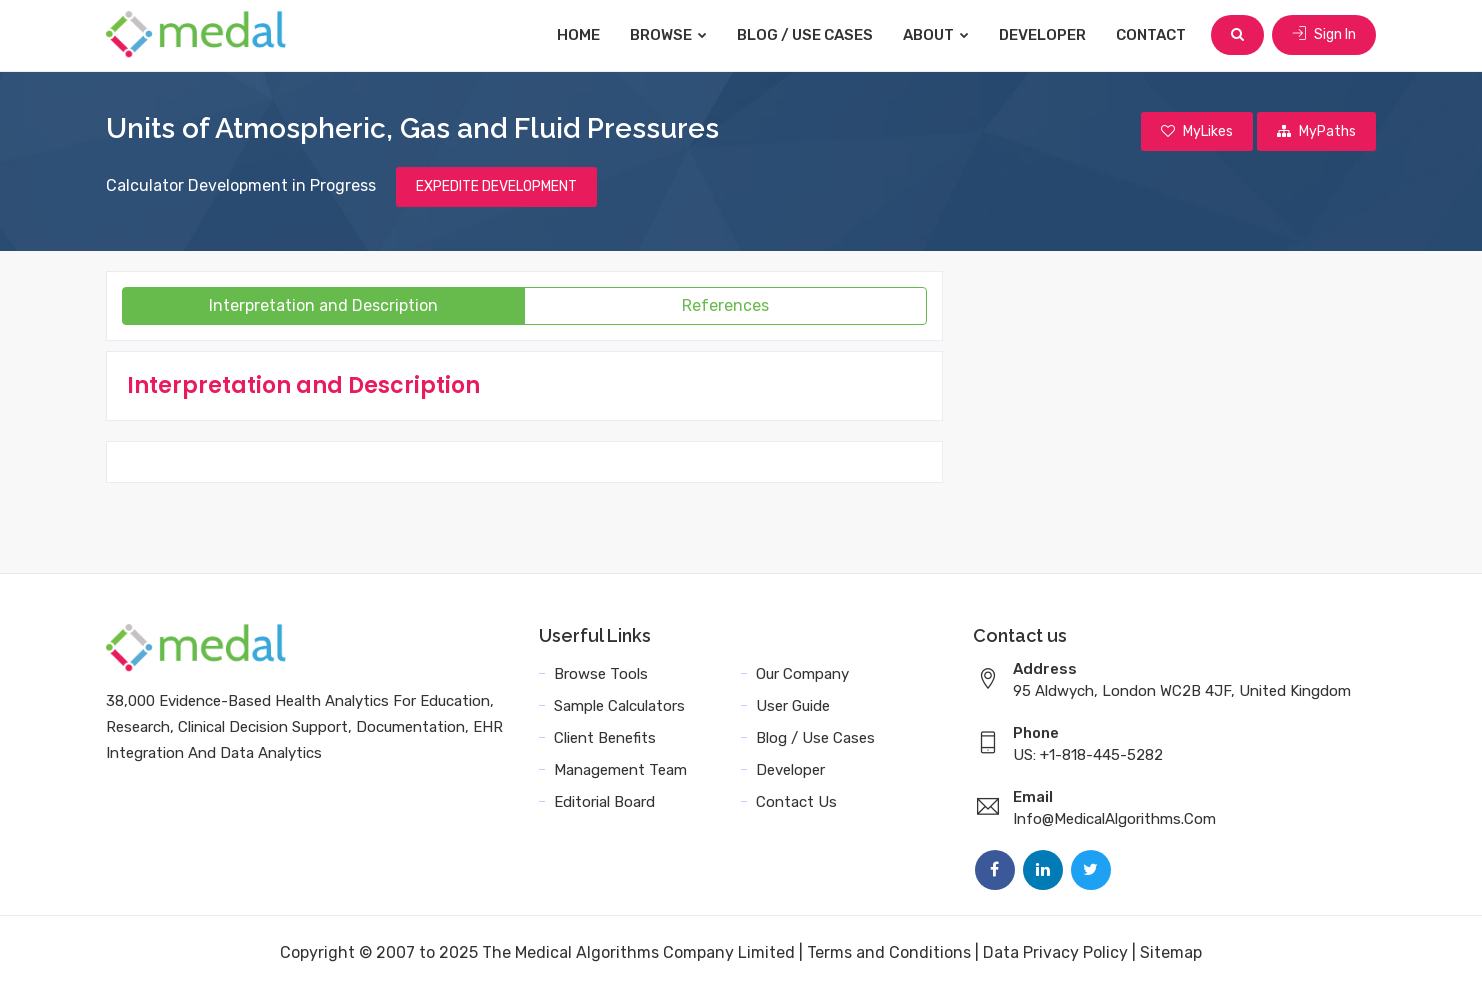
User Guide (793, 706)
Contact (1151, 35)
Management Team (620, 770)
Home (578, 35)
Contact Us (796, 802)
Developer (1042, 35)
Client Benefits (605, 738)
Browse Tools (601, 674)
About (936, 35)
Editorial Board (604, 802)
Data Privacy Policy (1055, 952)
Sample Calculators (619, 706)
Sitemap (1171, 952)
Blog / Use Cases (805, 35)
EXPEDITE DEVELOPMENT (496, 186)
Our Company (802, 674)
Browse (668, 35)
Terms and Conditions (889, 952)
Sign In (1324, 34)
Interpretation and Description (323, 305)
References (725, 305)
